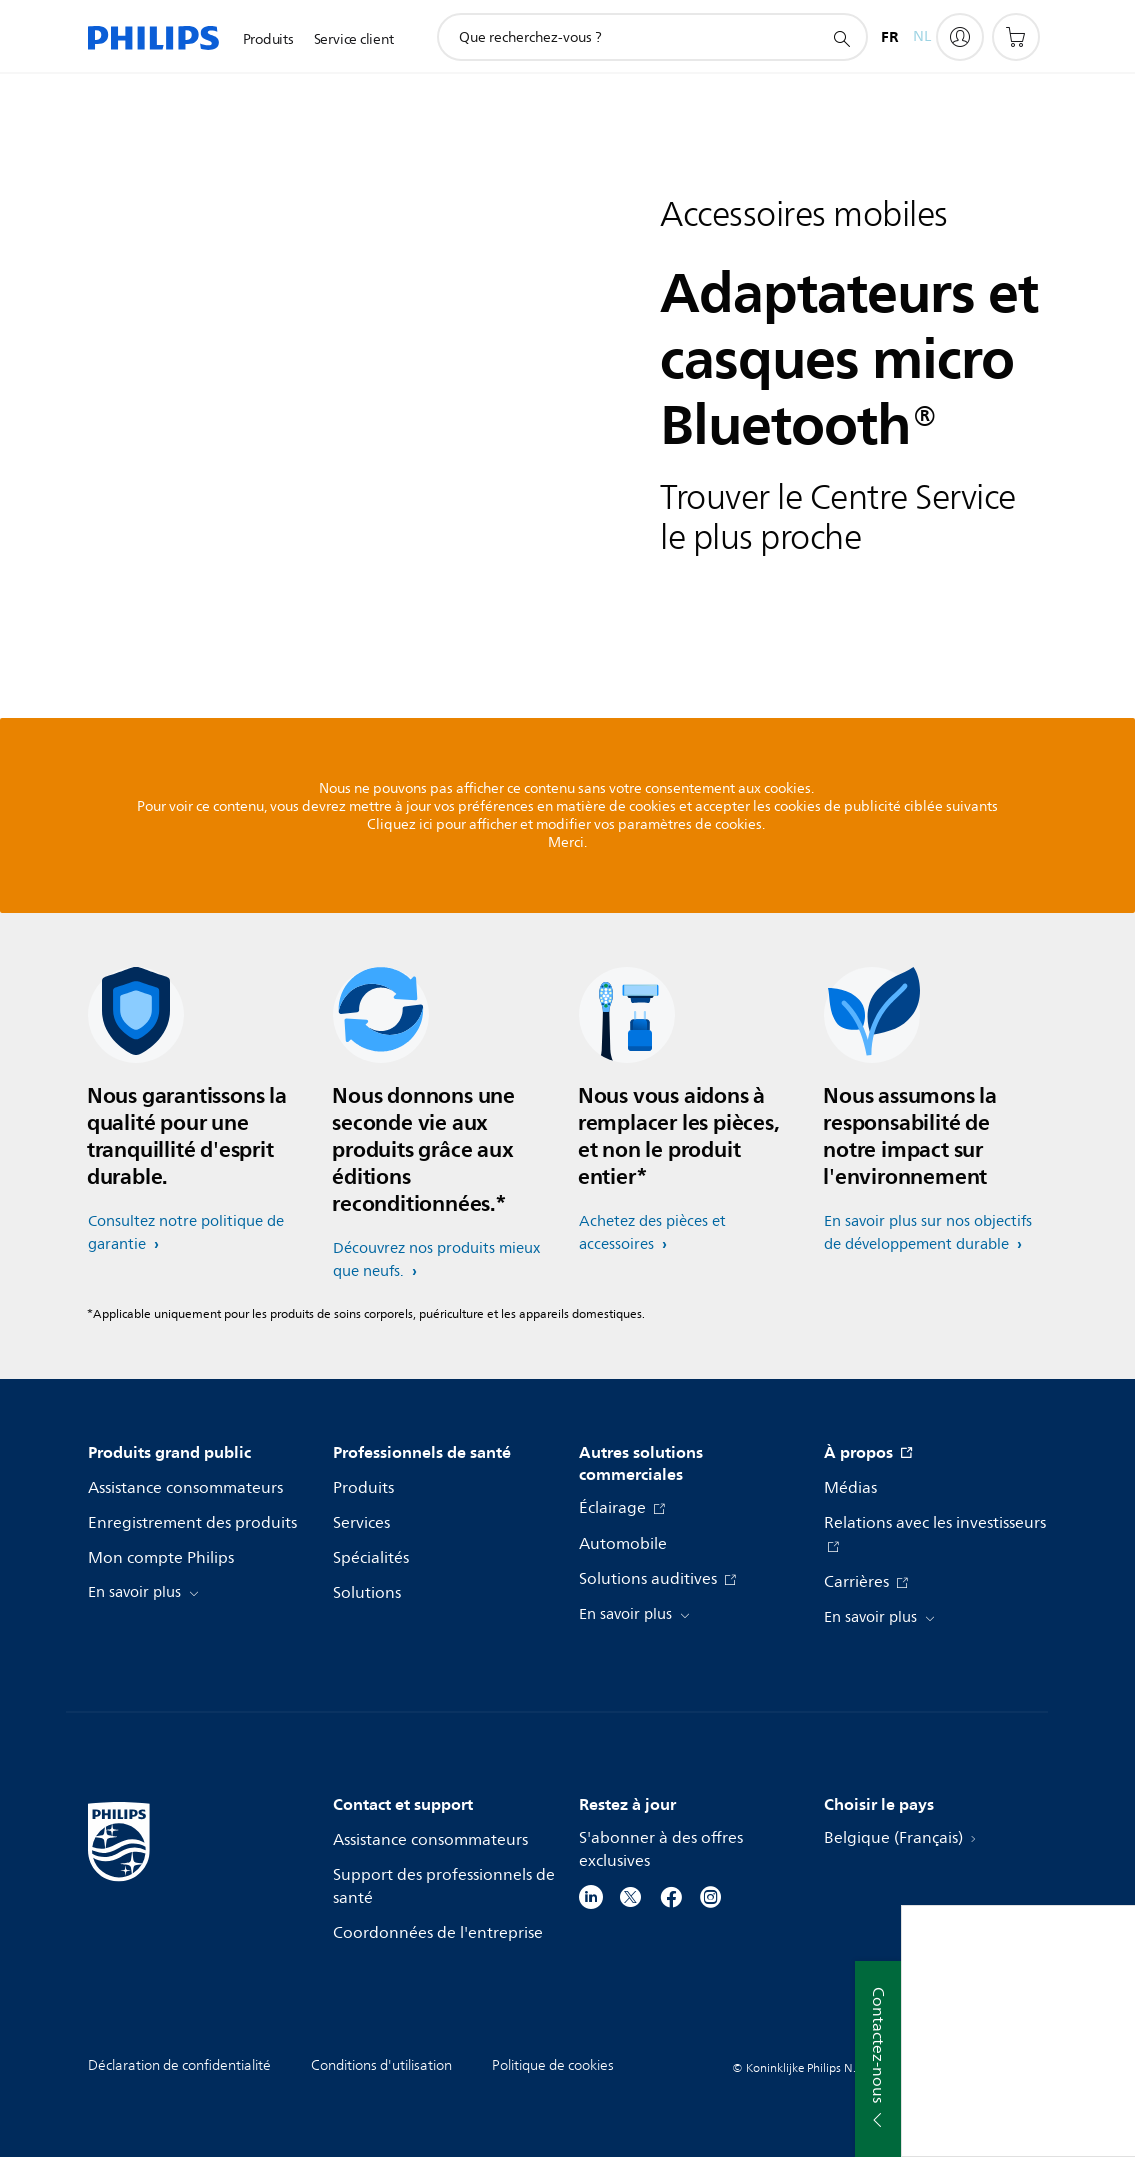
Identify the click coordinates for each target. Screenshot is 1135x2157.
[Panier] (1016, 37)
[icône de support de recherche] (841, 38)
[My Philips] (960, 37)
